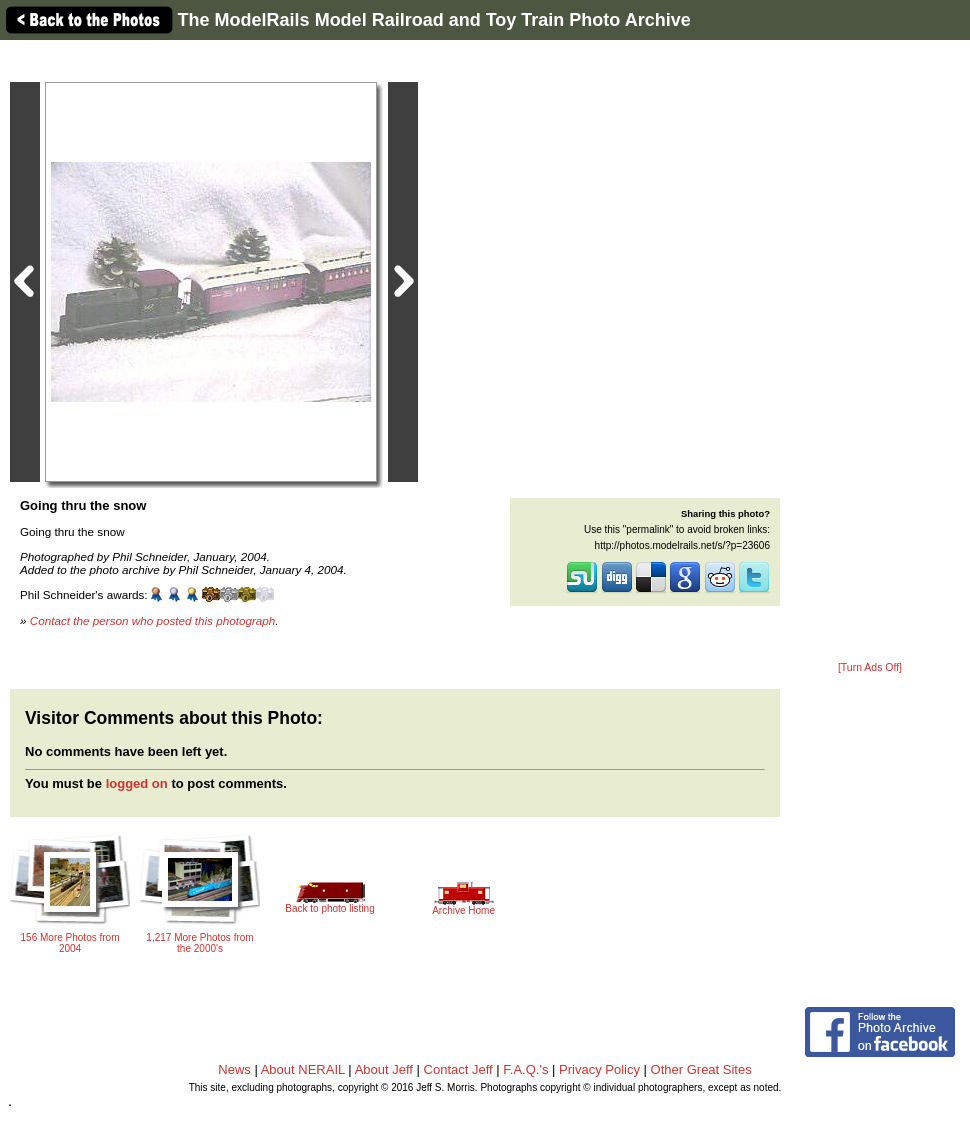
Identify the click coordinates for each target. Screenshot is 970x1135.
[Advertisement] (870, 352)
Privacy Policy (599, 1069)
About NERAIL (303, 1069)
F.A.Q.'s (525, 1069)
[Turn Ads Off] (870, 667)
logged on (137, 783)
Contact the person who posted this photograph (153, 620)
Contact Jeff (458, 1069)
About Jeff (384, 1069)
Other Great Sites (701, 1069)
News (234, 1069)
